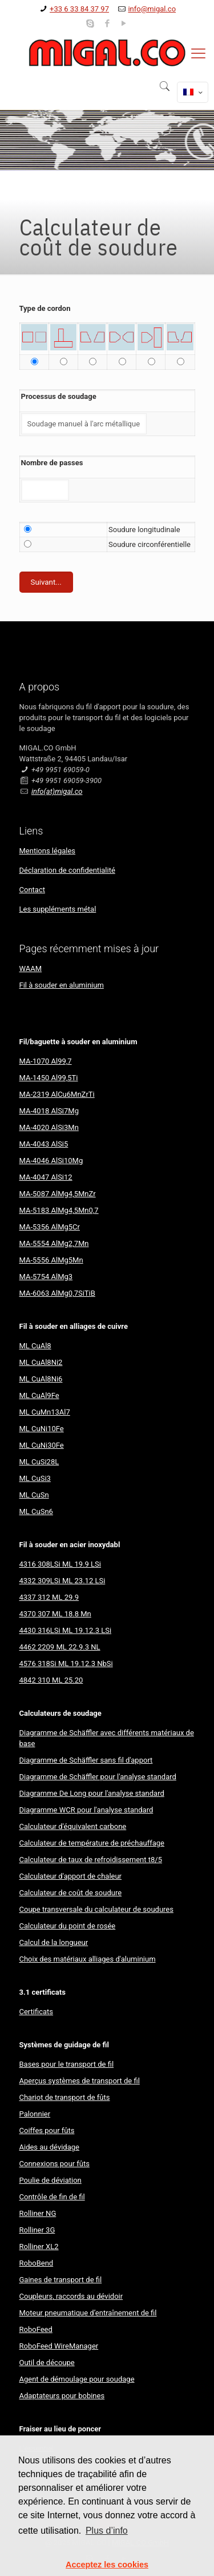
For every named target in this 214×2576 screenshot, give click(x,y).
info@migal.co (152, 9)
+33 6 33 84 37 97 (79, 9)
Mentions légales (47, 850)
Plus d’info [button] (107, 2530)
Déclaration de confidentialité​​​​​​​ (67, 870)
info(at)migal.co (57, 791)
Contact (32, 889)
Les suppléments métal (57, 909)
